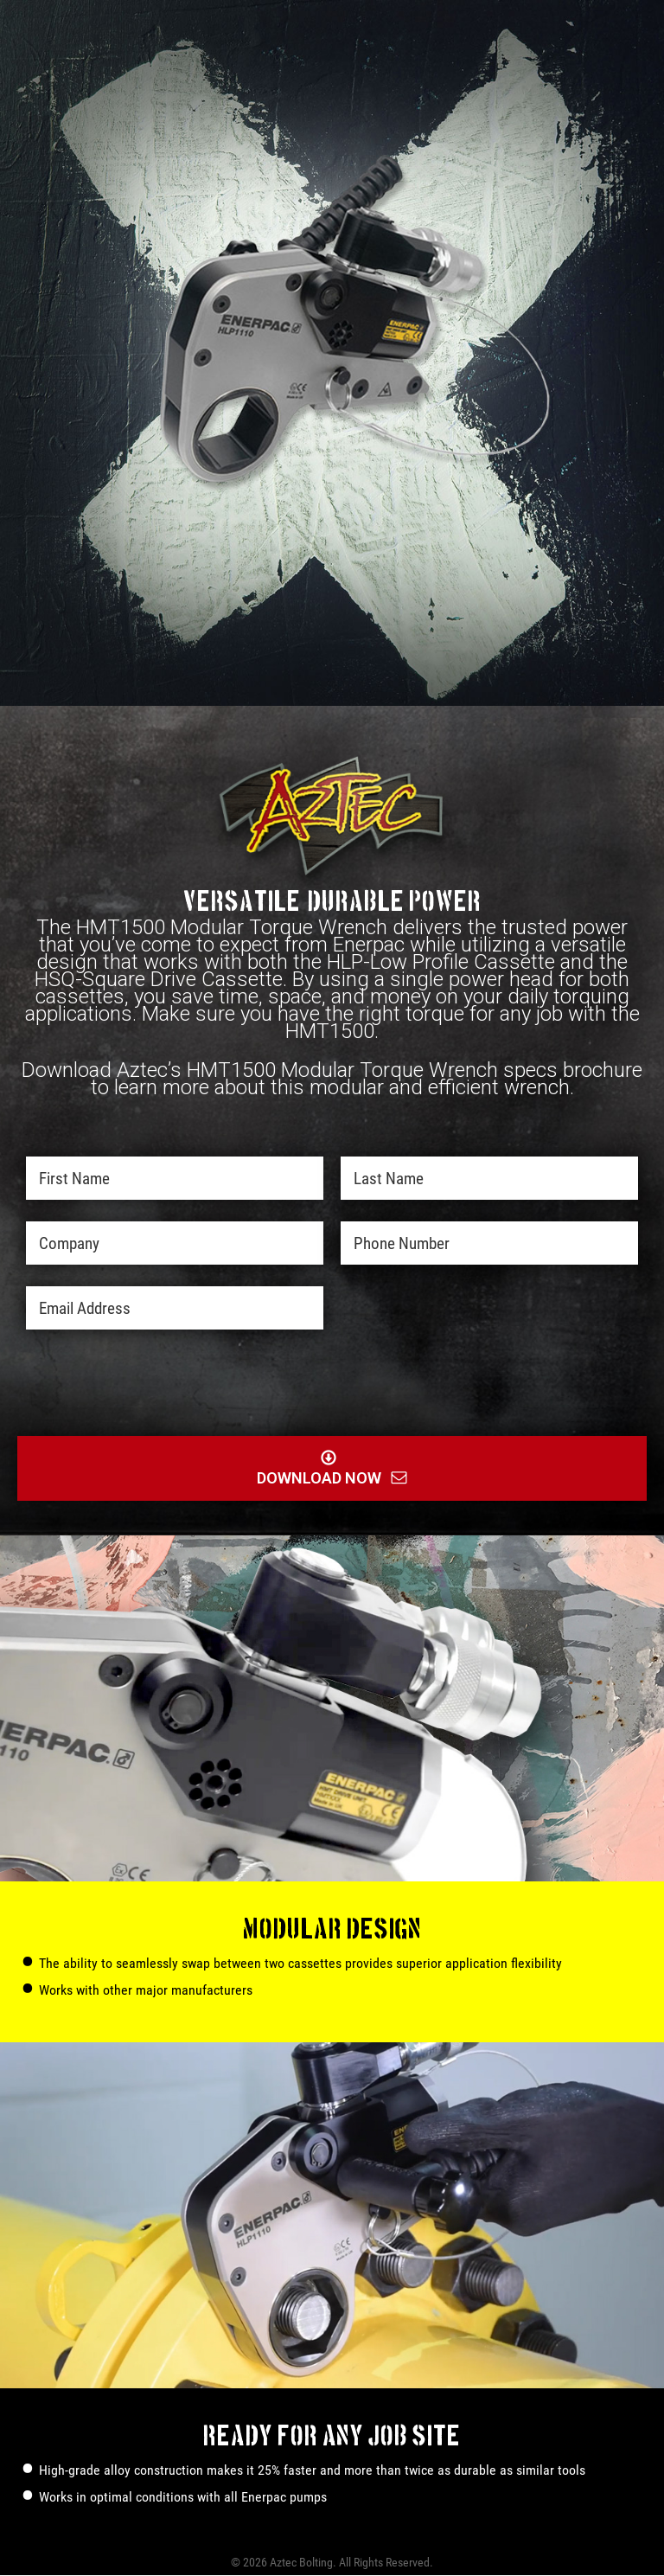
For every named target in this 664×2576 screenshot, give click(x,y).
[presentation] (306, 1385)
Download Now (332, 95)
